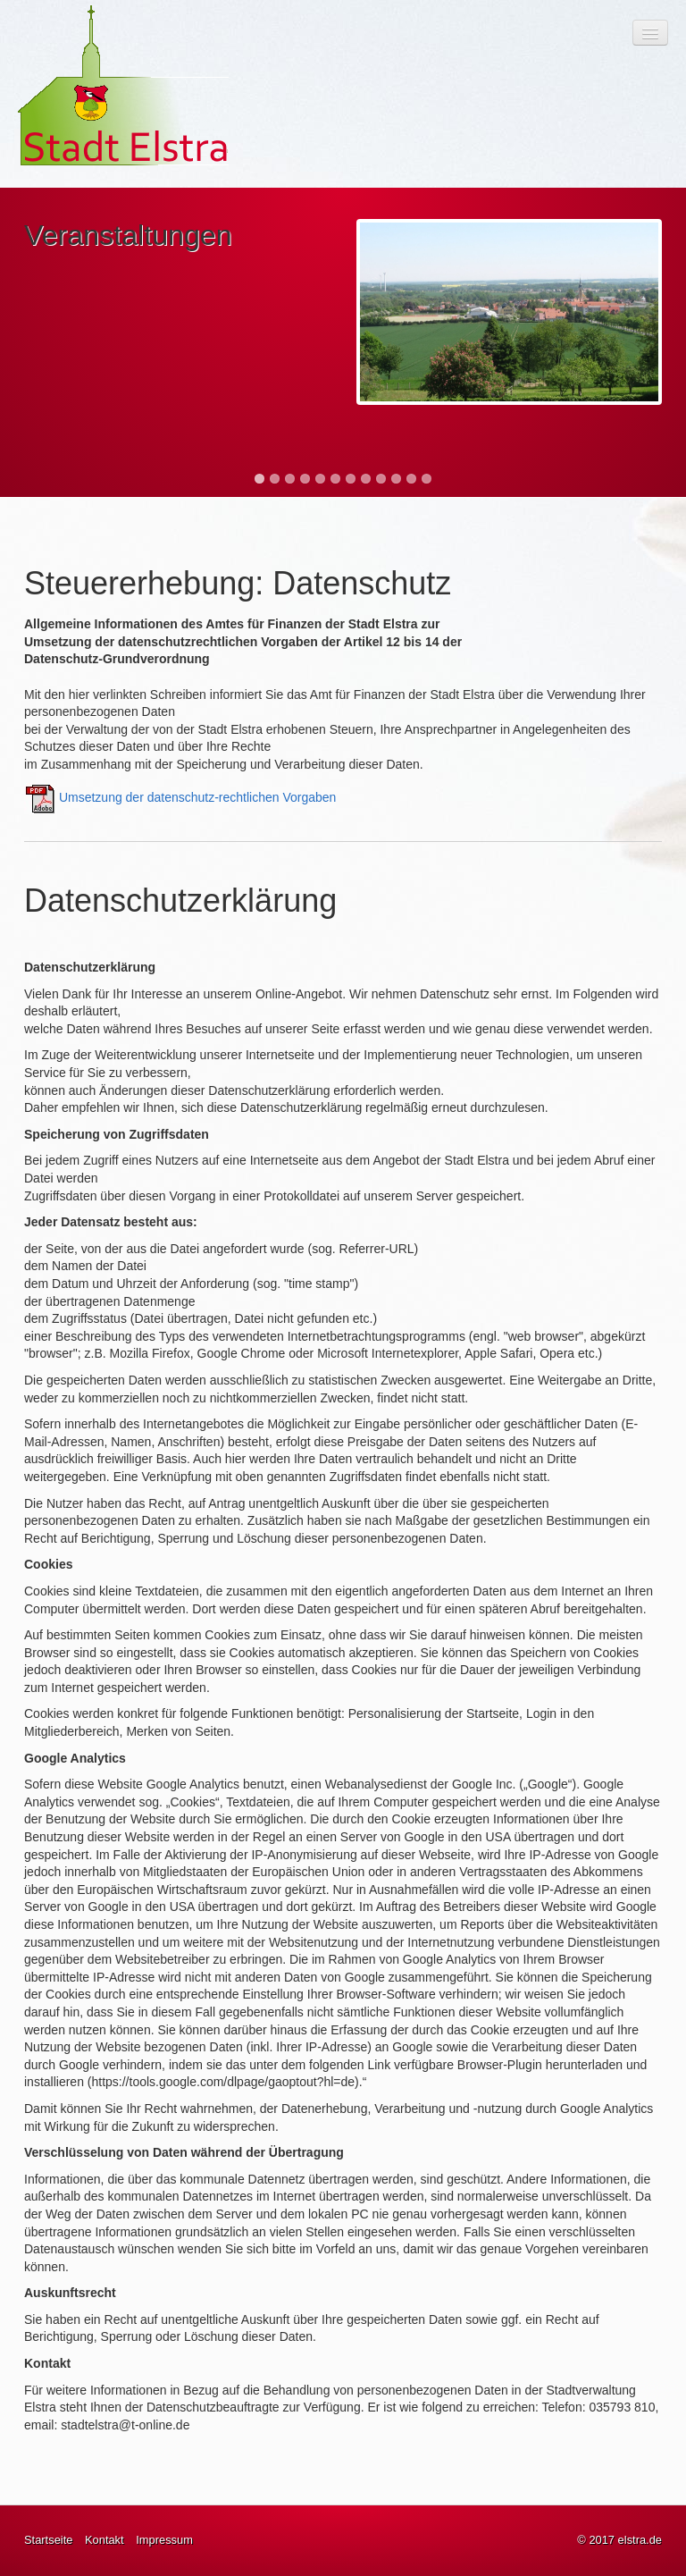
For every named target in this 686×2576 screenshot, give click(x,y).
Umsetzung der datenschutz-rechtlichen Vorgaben (198, 797)
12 (426, 479)
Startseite (48, 2540)
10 (396, 479)
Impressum (164, 2540)
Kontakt (104, 2540)
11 (411, 479)
